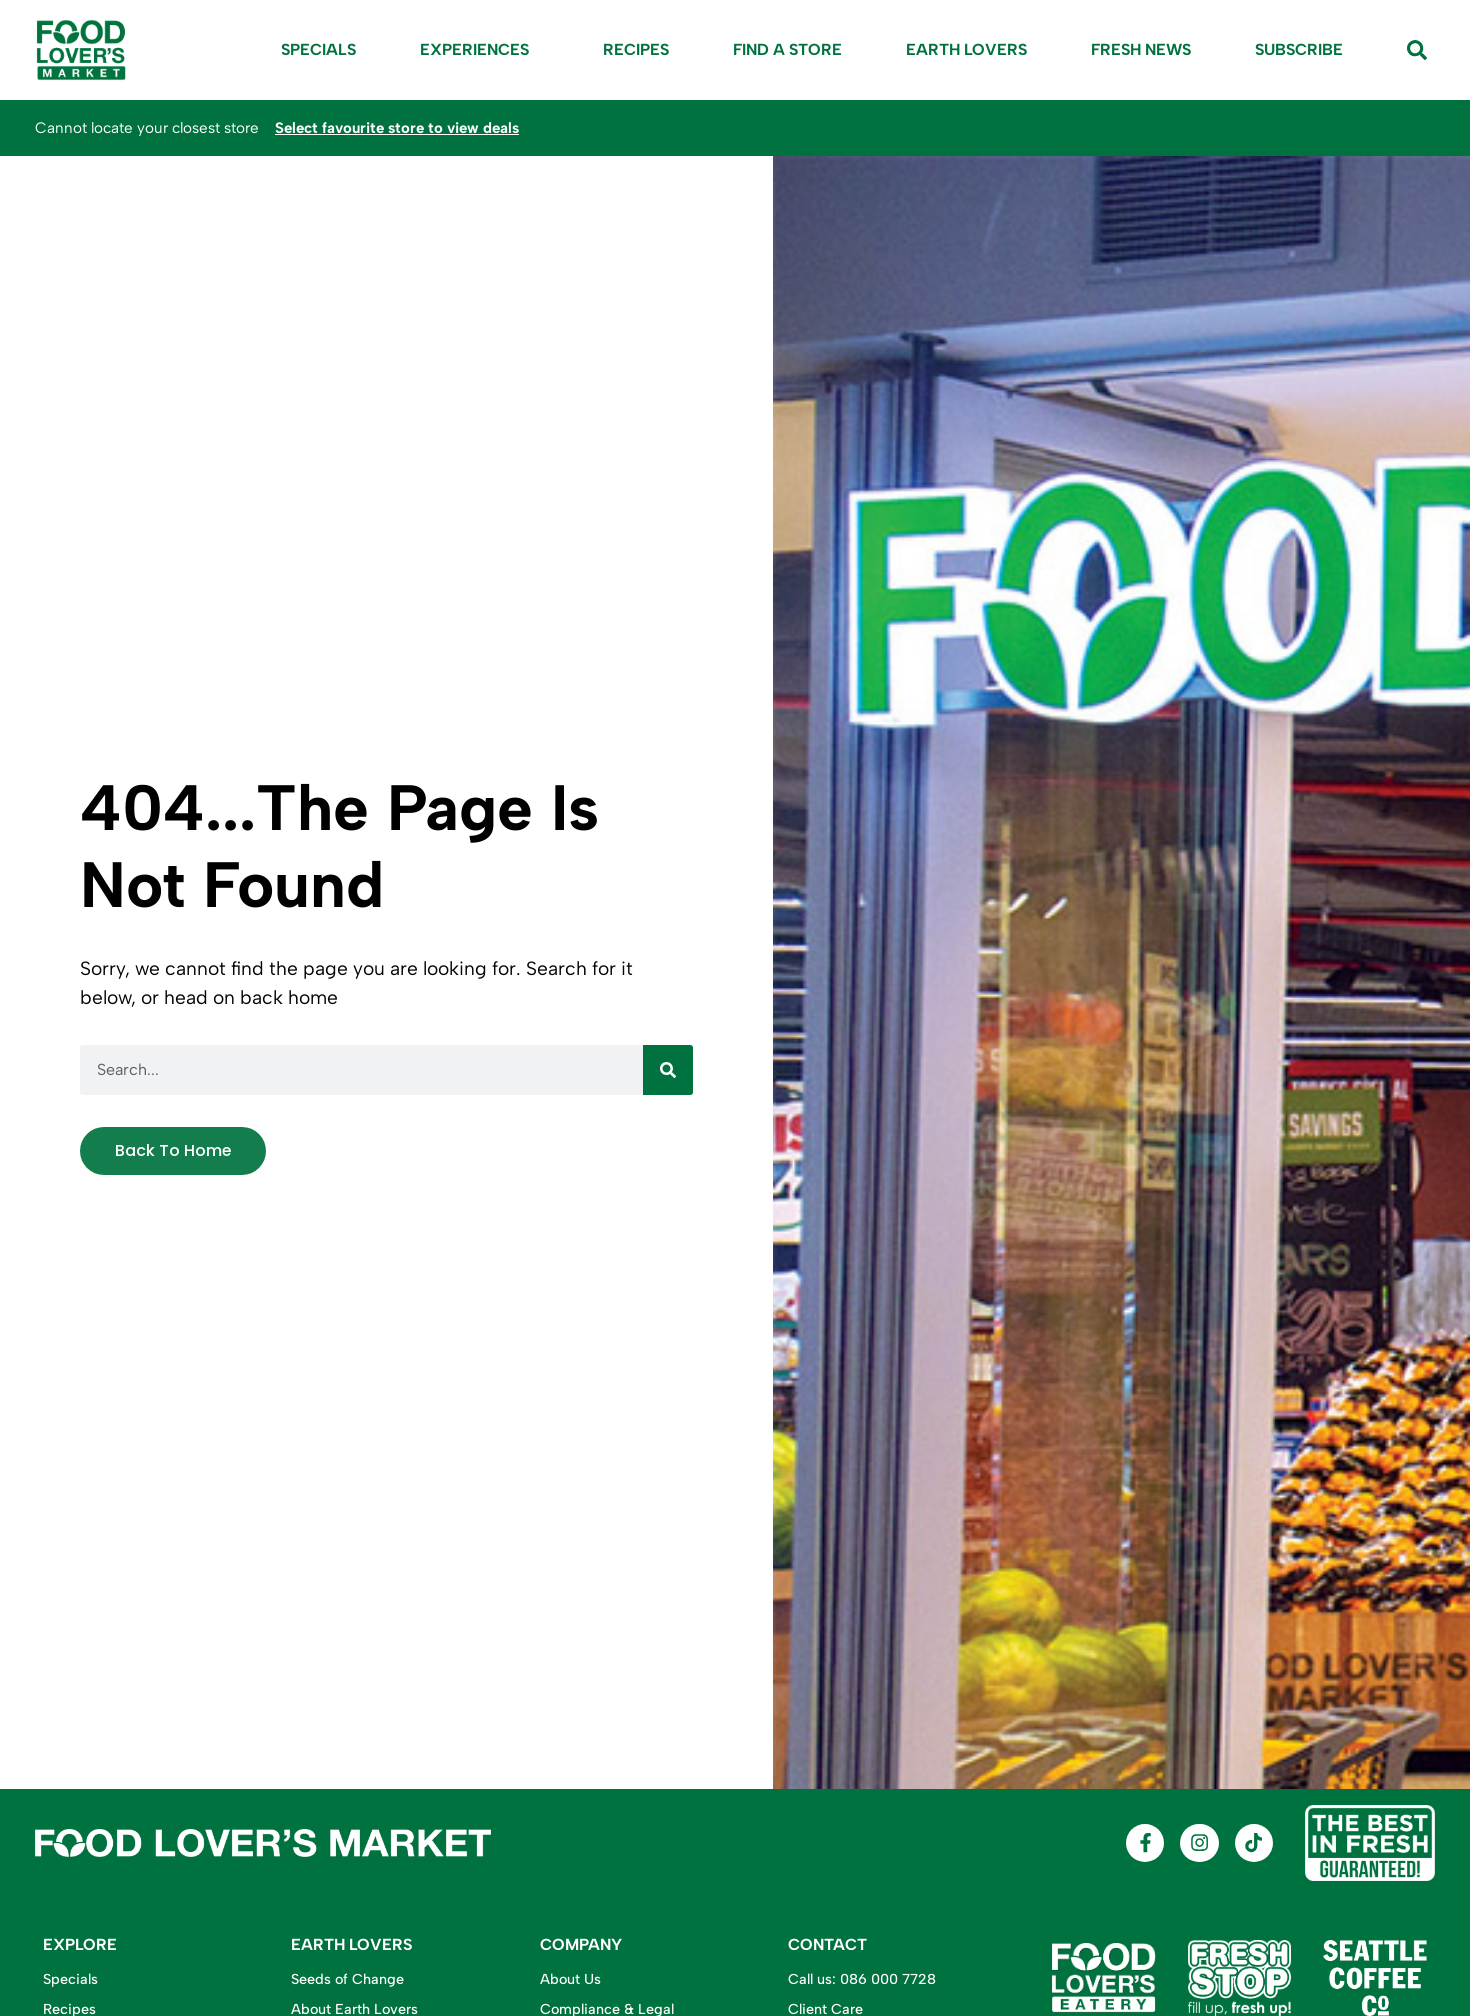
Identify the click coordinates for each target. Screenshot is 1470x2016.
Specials (318, 49)
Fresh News (1141, 49)
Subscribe (1299, 49)
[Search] (668, 1070)
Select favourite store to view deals (400, 128)
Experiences (479, 50)
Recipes (636, 49)
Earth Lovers (966, 49)
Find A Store (787, 49)
